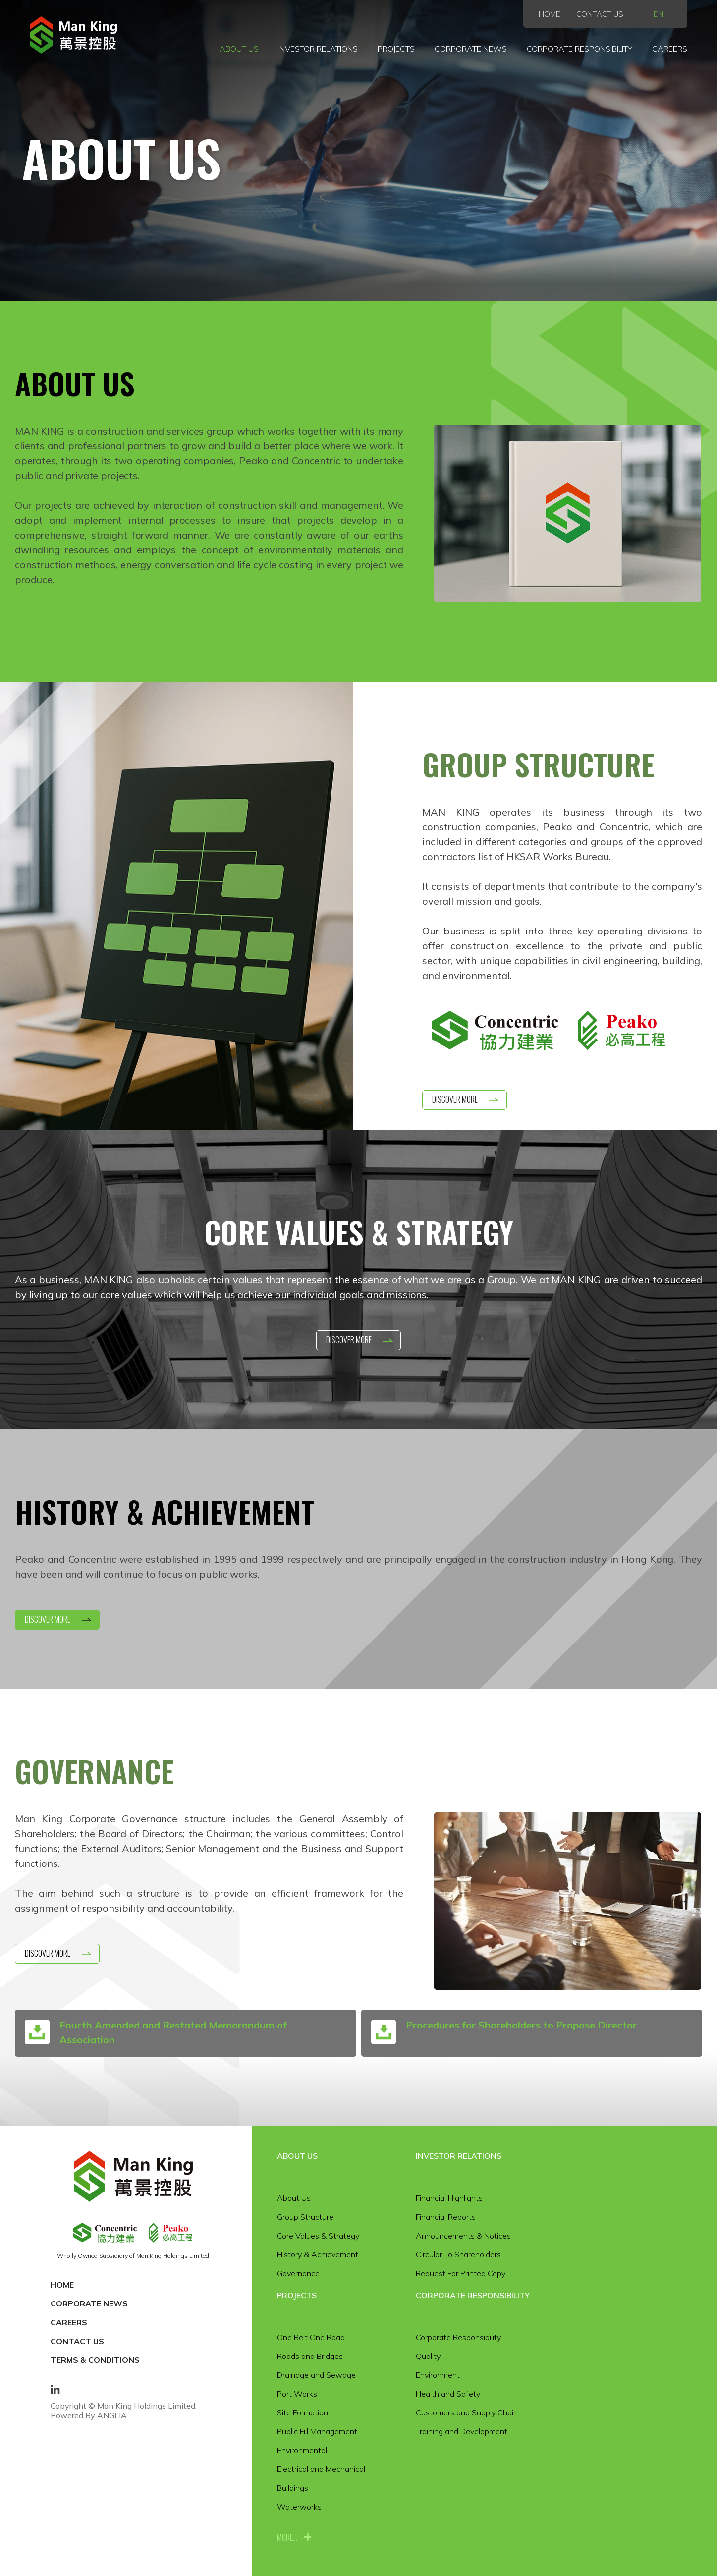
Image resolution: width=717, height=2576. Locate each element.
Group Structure (305, 2217)
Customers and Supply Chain (467, 2412)
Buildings (292, 2488)
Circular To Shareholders (458, 2254)
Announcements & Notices (463, 2236)
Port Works (297, 2394)
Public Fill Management (317, 2431)
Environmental (302, 2450)
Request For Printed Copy (460, 2273)
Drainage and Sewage (316, 2375)
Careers (669, 49)
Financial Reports (446, 2217)
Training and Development (461, 2431)
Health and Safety (448, 2394)
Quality (428, 2356)
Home (549, 14)
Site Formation (302, 2412)
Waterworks (299, 2507)
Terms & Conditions (95, 2360)
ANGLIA (112, 2415)
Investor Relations (318, 49)
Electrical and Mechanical (321, 2469)
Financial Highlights (449, 2198)
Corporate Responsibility (580, 49)
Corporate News (470, 49)
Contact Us (599, 14)
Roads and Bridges (310, 2356)
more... (287, 2537)
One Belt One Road (311, 2337)
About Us (239, 49)
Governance (298, 2273)
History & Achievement (317, 2254)
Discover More (455, 1099)
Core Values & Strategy (318, 2236)
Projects (396, 49)
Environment (438, 2375)
